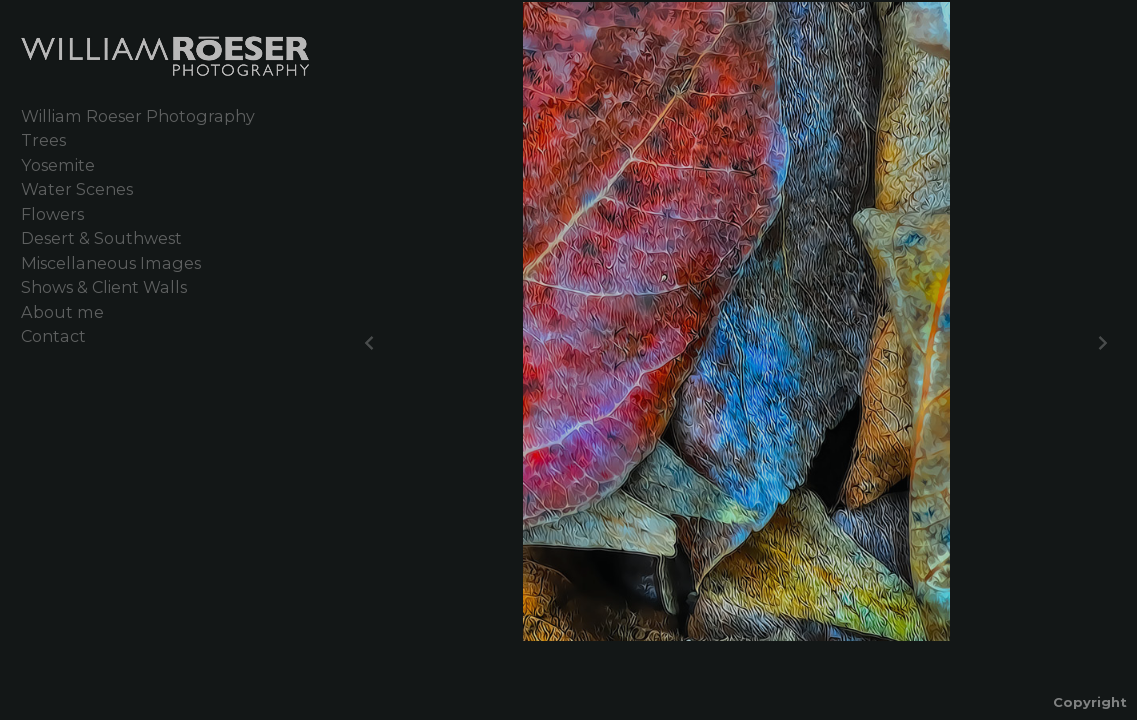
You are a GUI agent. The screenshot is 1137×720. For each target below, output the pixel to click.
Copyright (1090, 702)
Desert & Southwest (101, 238)
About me (62, 312)
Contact (53, 336)
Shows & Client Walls (104, 287)
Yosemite (58, 165)
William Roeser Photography (138, 116)
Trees (43, 140)
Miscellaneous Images (111, 263)
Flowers (52, 214)
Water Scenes (77, 189)
